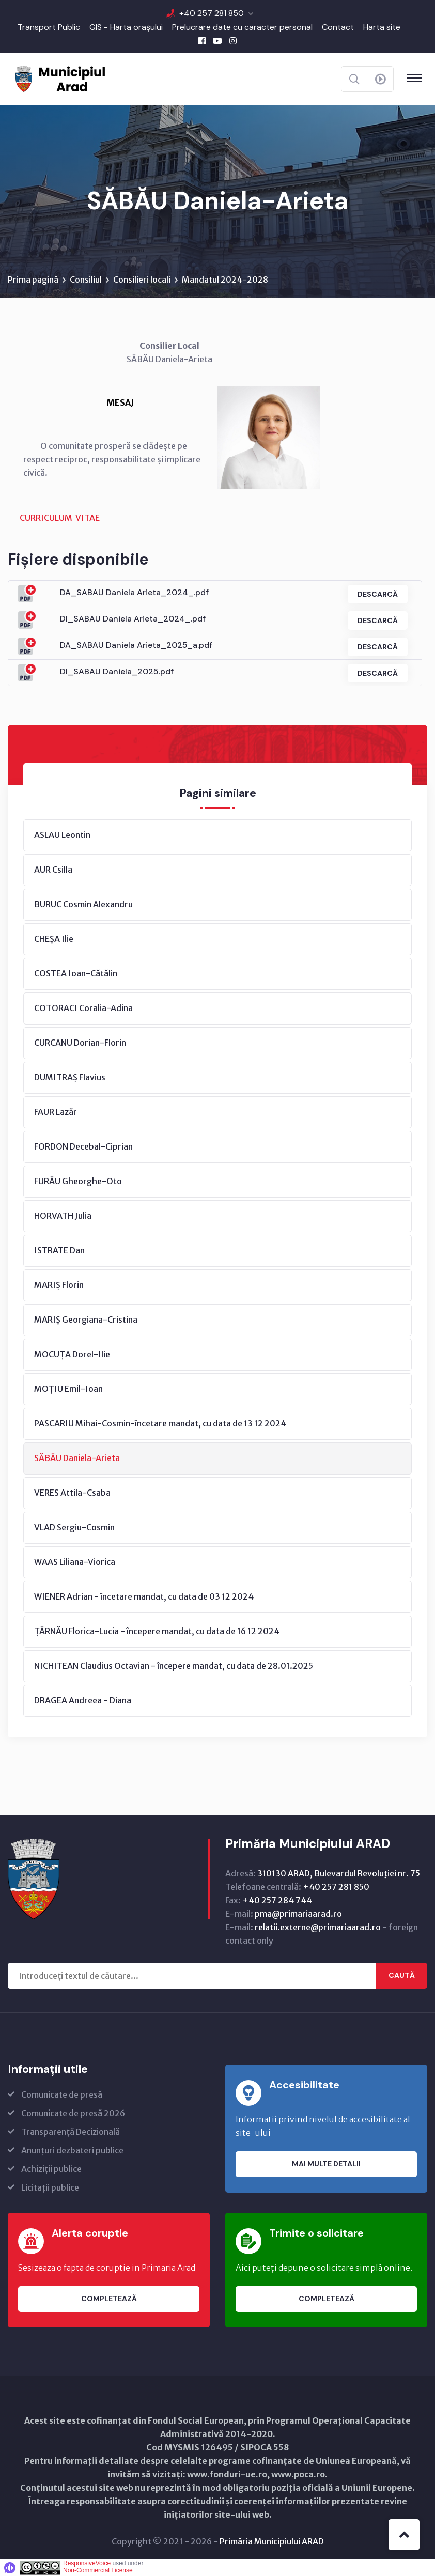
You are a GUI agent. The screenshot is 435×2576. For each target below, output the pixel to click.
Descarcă (376, 594)
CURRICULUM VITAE (60, 518)
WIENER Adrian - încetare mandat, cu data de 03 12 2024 (144, 1597)
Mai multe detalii (326, 2164)
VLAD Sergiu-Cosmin (74, 1528)
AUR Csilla (53, 870)
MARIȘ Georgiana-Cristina (85, 1320)
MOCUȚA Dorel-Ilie (72, 1354)
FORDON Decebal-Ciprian (83, 1147)
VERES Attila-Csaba (72, 1493)
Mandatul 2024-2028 (225, 280)
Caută (402, 1976)
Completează (109, 2299)
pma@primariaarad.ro (298, 1914)
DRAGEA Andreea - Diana (82, 1701)
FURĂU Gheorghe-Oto (78, 1181)
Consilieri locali (141, 280)
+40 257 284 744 (277, 1901)
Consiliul (86, 280)
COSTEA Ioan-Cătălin (75, 974)
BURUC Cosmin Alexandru (83, 904)
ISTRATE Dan (59, 1251)
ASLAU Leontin (62, 835)
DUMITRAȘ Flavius (69, 1078)
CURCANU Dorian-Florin (80, 1043)
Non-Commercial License (98, 2570)
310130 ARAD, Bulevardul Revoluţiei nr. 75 (338, 1874)
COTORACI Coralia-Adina (83, 1008)
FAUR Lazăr (55, 1112)
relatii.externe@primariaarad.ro (318, 1927)
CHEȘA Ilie (53, 939)
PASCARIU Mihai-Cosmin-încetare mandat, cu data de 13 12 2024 (160, 1424)
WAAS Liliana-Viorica (74, 1562)
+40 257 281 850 (211, 13)
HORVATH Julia (62, 1216)
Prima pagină (33, 280)
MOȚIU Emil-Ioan (68, 1389)
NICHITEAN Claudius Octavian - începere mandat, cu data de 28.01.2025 (173, 1666)
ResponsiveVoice (87, 2563)
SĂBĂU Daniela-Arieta (77, 1458)
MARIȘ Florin (59, 1285)
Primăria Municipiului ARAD (272, 2542)
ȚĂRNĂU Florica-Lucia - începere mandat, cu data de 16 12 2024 (156, 1631)
